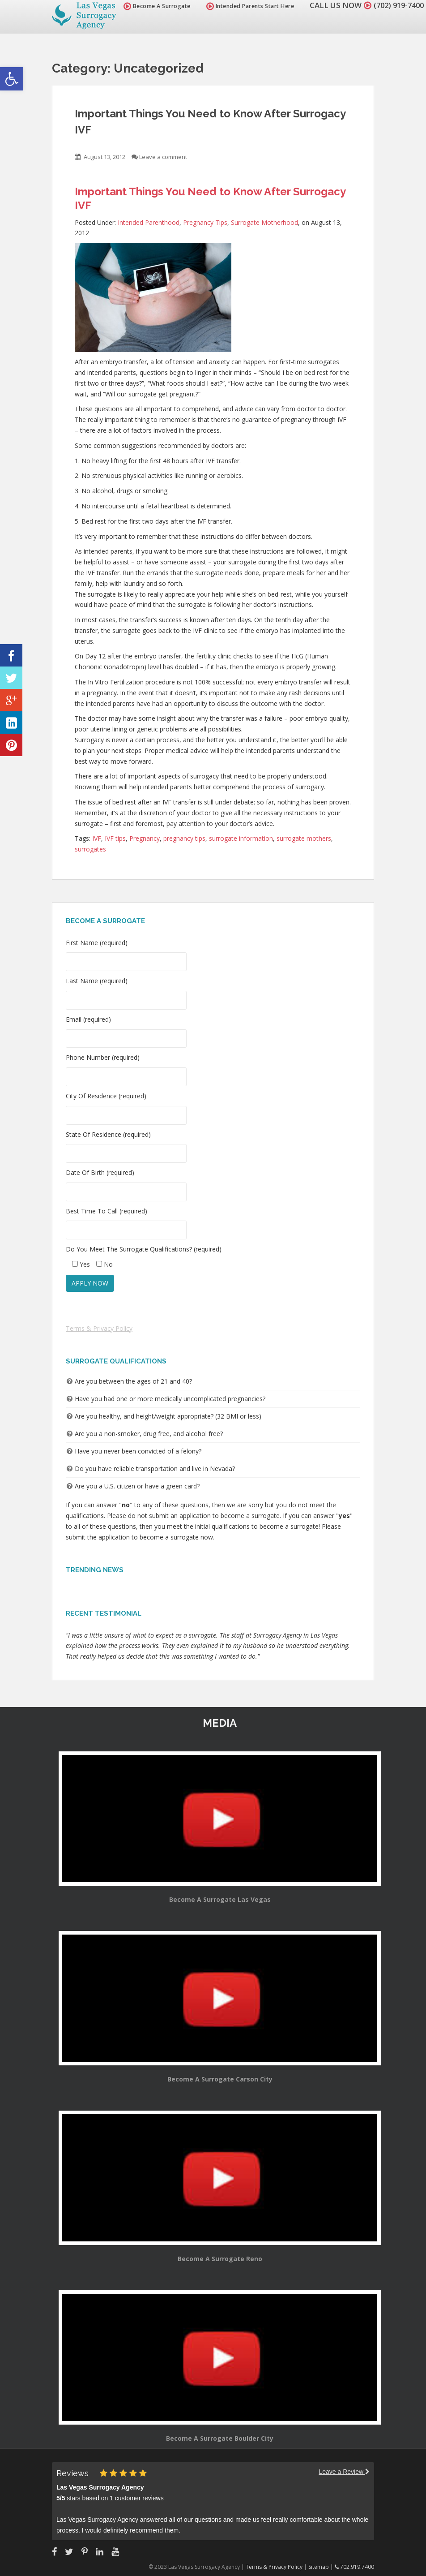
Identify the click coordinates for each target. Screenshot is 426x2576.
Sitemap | (321, 2567)
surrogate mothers (304, 838)
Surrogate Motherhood (264, 222)
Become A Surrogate (152, 6)
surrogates (90, 849)
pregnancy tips (184, 838)
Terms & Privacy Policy (99, 1328)
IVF (96, 838)
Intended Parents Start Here (246, 6)
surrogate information (241, 838)
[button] (11, 78)
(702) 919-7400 (396, 5)
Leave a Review (344, 2471)
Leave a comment (163, 157)
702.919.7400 (354, 2567)
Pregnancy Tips (205, 222)
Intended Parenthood (148, 222)
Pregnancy (144, 838)
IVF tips (115, 838)
